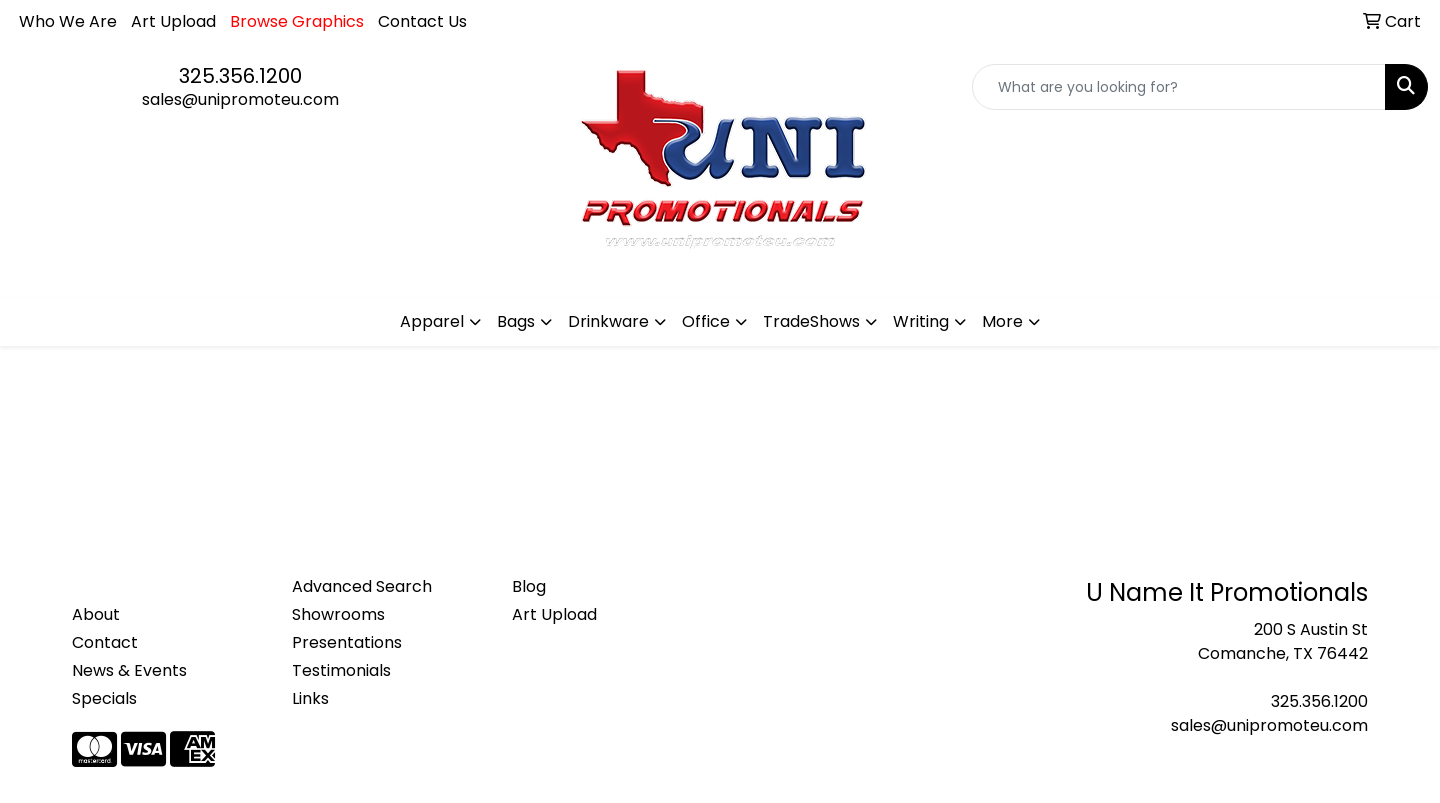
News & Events (129, 670)
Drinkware (608, 321)
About (96, 614)
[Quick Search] (1179, 87)
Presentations (347, 642)
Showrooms (338, 614)
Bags (516, 321)
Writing (921, 321)
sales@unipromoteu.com (240, 99)
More (1002, 321)
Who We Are (68, 21)
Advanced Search (362, 586)
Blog (529, 586)
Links (310, 698)
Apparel (432, 321)
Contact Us (422, 21)
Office (706, 321)
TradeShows (811, 321)
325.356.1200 (240, 76)
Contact (105, 642)
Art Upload (173, 21)
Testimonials (341, 670)
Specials (104, 698)
